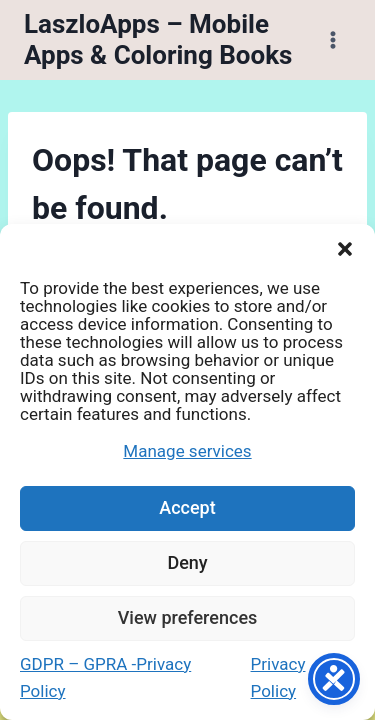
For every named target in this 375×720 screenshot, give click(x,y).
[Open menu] (332, 39)
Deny (187, 562)
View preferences (188, 617)
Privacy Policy (278, 677)
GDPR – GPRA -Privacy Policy (105, 677)
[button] (345, 249)
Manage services (187, 451)
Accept (187, 507)
